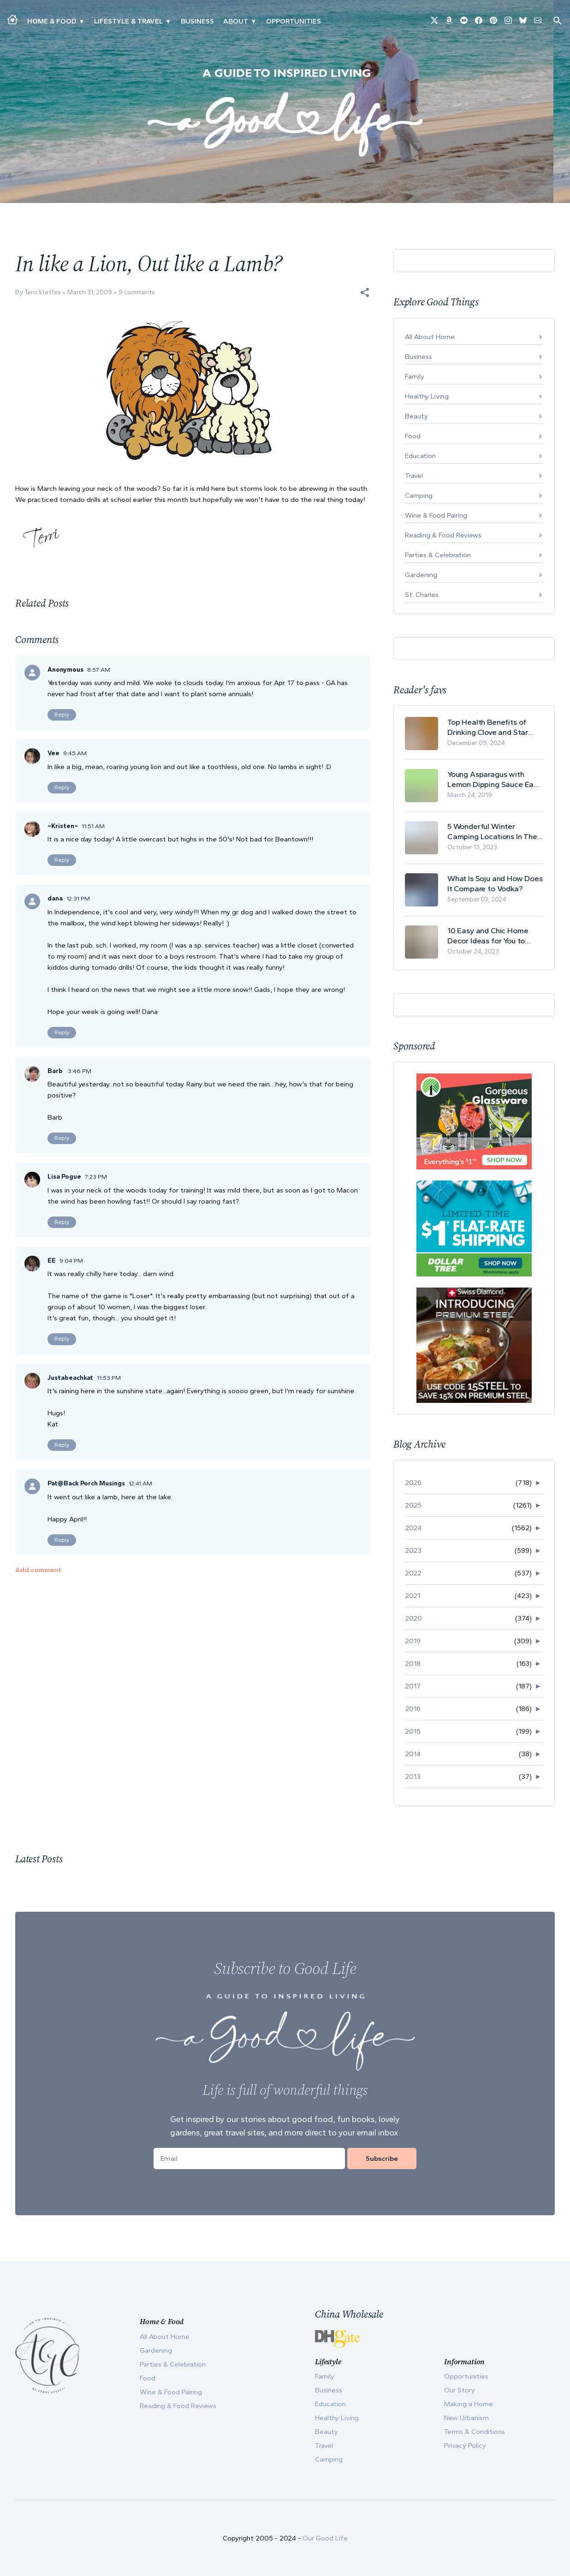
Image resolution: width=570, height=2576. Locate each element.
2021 (412, 1596)
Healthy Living (427, 396)
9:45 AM (75, 753)
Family (414, 376)
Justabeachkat (70, 1378)
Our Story (459, 2390)
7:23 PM (96, 1176)
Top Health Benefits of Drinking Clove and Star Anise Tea (487, 727)
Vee (53, 753)
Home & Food (51, 21)
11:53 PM (109, 1377)
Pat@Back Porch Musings (86, 1483)
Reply (61, 714)
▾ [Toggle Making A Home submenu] (81, 21)
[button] (364, 292)
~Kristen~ (63, 826)
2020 (413, 1618)
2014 (413, 1754)
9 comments (137, 292)
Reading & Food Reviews (443, 535)
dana (55, 898)
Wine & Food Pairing (436, 515)
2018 (413, 1663)
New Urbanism (466, 2418)
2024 (413, 1528)
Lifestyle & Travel (128, 21)
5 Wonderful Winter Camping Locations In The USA (492, 831)
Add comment (38, 1570)
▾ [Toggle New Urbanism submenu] (168, 21)
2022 (413, 1573)
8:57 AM (98, 669)
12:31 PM (78, 898)
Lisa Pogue (64, 1177)
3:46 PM (79, 1070)
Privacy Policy (465, 2445)
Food (413, 436)
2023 (413, 1550)
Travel (414, 475)
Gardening (421, 575)
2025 (413, 1505)
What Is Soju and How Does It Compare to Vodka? (495, 883)
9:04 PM (71, 1260)
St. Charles (422, 594)
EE (52, 1260)
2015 (413, 1731)
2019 (413, 1641)
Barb (56, 1071)
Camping (419, 495)
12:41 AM (140, 1483)
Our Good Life (325, 2538)
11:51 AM (93, 826)
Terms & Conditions (474, 2431)
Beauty (416, 416)
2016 (413, 1709)
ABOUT (235, 21)
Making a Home (468, 2404)
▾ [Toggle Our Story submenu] (253, 21)
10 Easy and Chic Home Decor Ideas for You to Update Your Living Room (490, 936)
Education (420, 456)
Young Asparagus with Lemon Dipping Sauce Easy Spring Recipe (494, 779)
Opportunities (293, 21)
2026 (413, 1483)
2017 (413, 1686)
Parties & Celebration (438, 555)
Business (197, 21)
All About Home (430, 337)
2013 (413, 1776)
